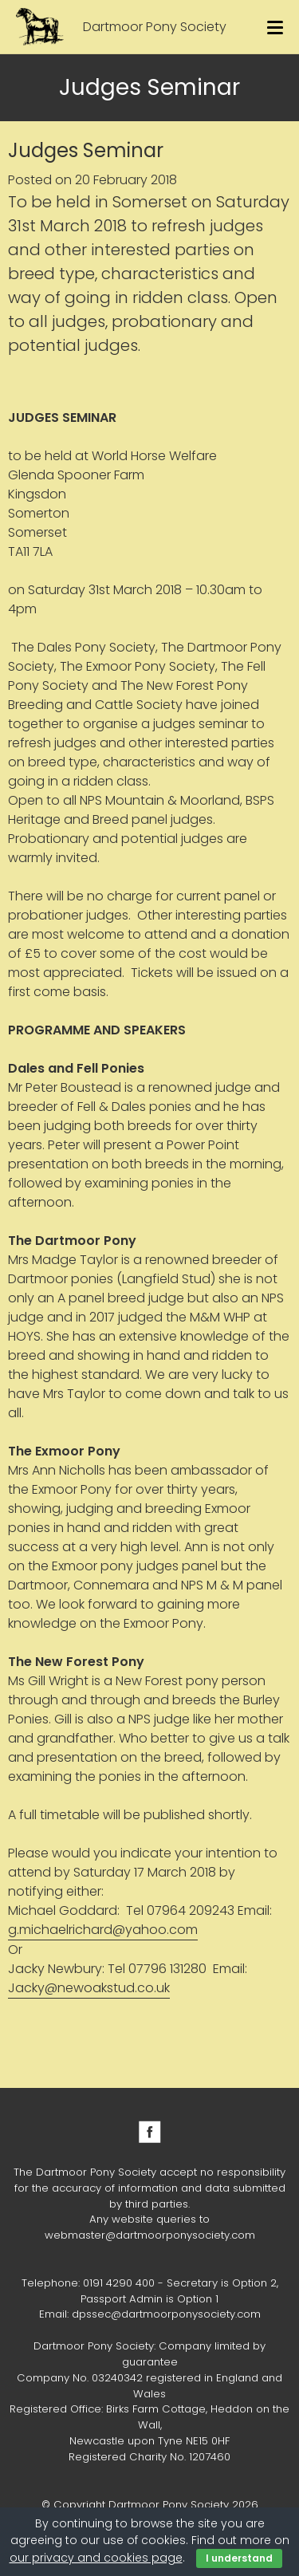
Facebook (150, 2132)
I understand (239, 2558)
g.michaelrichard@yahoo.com (103, 1929)
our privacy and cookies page (96, 2558)
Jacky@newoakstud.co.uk (89, 1988)
